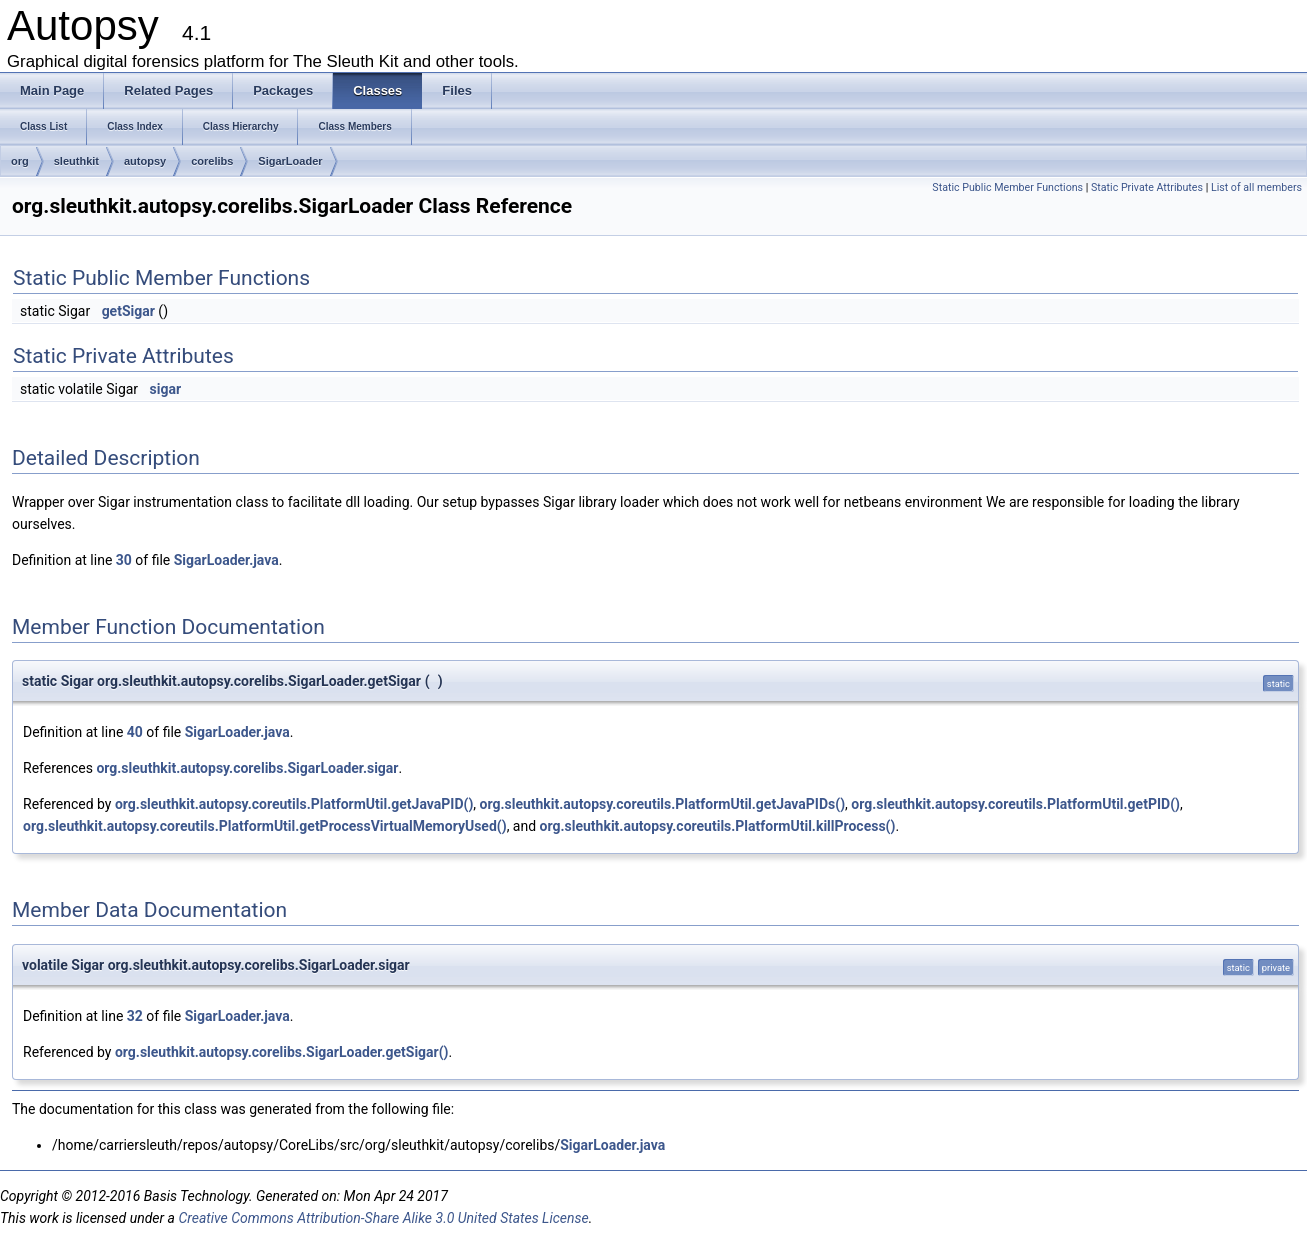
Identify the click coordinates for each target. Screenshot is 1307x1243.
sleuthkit (76, 161)
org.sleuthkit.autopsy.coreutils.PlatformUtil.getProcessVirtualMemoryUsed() (265, 826)
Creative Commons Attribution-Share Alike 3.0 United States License (383, 1218)
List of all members (1256, 187)
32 (135, 1016)
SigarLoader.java (226, 560)
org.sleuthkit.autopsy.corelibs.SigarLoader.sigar (247, 768)
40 (135, 732)
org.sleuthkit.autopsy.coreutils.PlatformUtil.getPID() (1015, 804)
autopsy (145, 161)
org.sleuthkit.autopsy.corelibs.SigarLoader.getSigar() (282, 1052)
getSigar (128, 311)
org (20, 161)
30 (124, 560)
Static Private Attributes (1147, 187)
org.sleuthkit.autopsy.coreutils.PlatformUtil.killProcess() (718, 826)
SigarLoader (290, 161)
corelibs (212, 161)
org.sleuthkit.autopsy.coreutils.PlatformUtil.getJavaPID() (294, 804)
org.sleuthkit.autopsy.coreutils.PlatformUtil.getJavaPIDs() (663, 804)
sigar (166, 389)
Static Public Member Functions (1007, 187)
